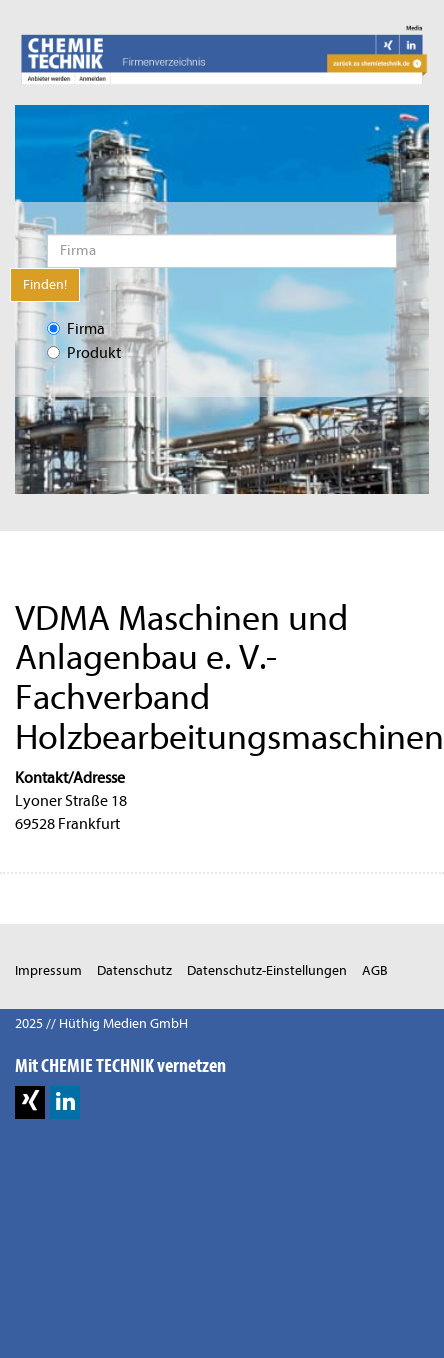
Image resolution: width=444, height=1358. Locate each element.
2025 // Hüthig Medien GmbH (101, 1023)
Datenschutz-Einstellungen (267, 970)
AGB (375, 970)
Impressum (48, 970)
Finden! (45, 284)
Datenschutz (134, 970)
